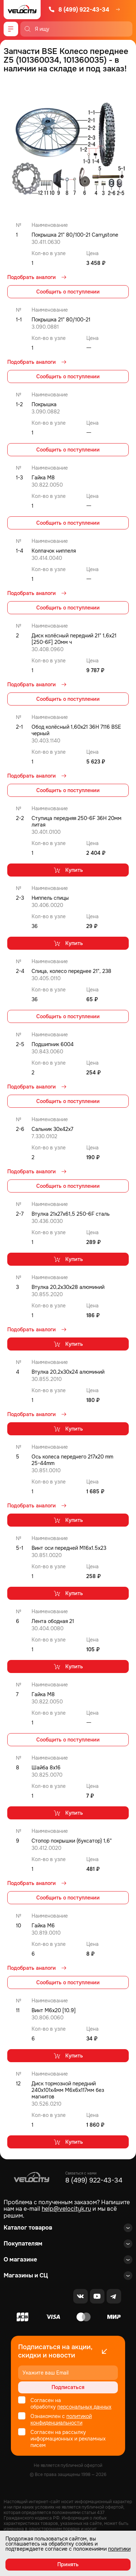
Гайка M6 (43, 1925)
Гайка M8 (43, 477)
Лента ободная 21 (53, 1621)
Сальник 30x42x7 (52, 1129)
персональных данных (84, 2407)
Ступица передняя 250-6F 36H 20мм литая (76, 821)
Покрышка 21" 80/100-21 (61, 319)
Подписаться (68, 2387)
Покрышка (44, 404)
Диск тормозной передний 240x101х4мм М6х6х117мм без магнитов (68, 2090)
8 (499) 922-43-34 (78, 9)
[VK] (80, 2296)
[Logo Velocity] (22, 9)
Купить (68, 870)
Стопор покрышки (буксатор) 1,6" (72, 1841)
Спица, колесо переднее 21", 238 (71, 971)
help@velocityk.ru (66, 2209)
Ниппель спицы (50, 898)
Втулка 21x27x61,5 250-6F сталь (71, 1214)
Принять (68, 2564)
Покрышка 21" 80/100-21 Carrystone (75, 235)
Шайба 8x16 (46, 1767)
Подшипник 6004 (53, 1044)
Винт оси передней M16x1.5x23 (69, 1548)
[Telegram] (114, 2296)
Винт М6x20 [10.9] (54, 2010)
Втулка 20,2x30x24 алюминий (68, 1372)
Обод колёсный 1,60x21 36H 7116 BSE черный (76, 730)
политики (119, 2549)
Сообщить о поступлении (68, 291)
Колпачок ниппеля (54, 551)
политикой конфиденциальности (61, 2419)
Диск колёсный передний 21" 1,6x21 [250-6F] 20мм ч (74, 638)
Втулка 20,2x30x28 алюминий (68, 1287)
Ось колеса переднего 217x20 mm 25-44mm (72, 1459)
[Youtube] (97, 2296)
